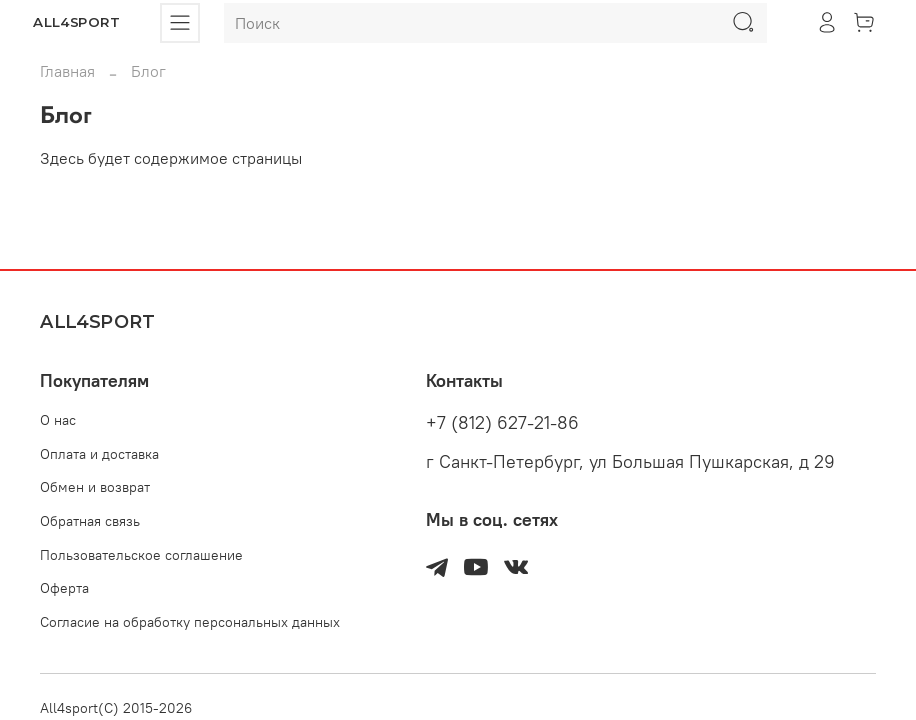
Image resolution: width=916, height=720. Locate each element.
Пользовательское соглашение (141, 555)
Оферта (64, 588)
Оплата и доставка (99, 454)
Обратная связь (90, 521)
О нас (58, 420)
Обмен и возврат (95, 487)
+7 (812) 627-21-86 (502, 423)
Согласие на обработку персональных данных (190, 622)
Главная (67, 71)
